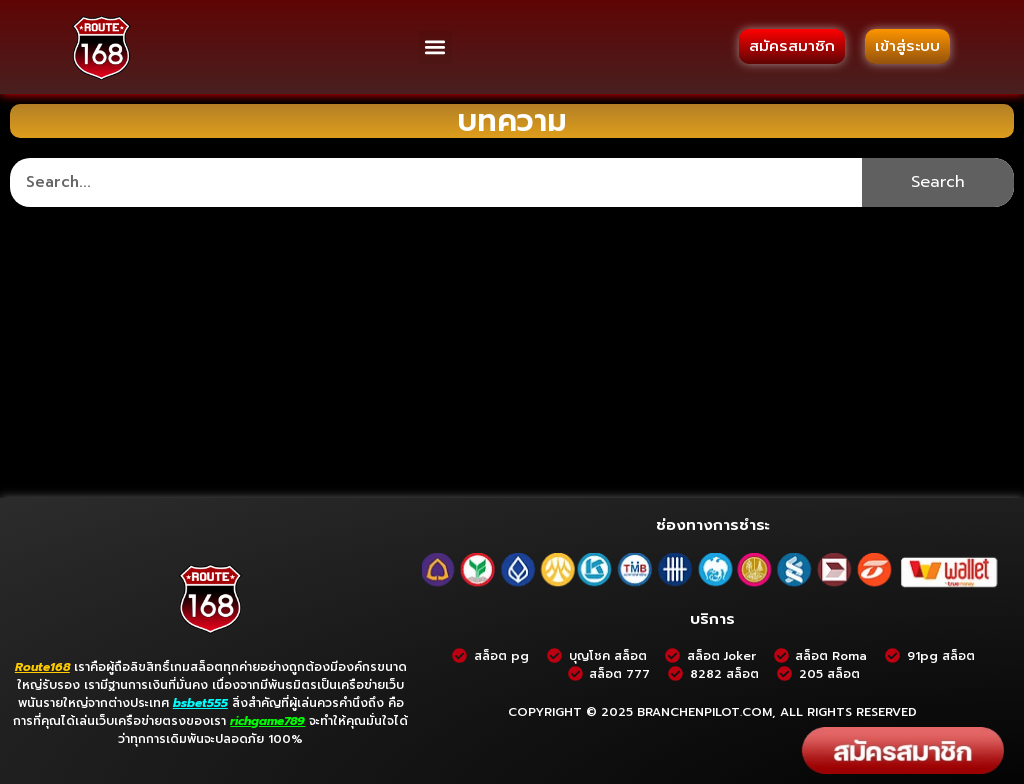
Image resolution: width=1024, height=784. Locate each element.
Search (938, 182)
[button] (435, 46)
